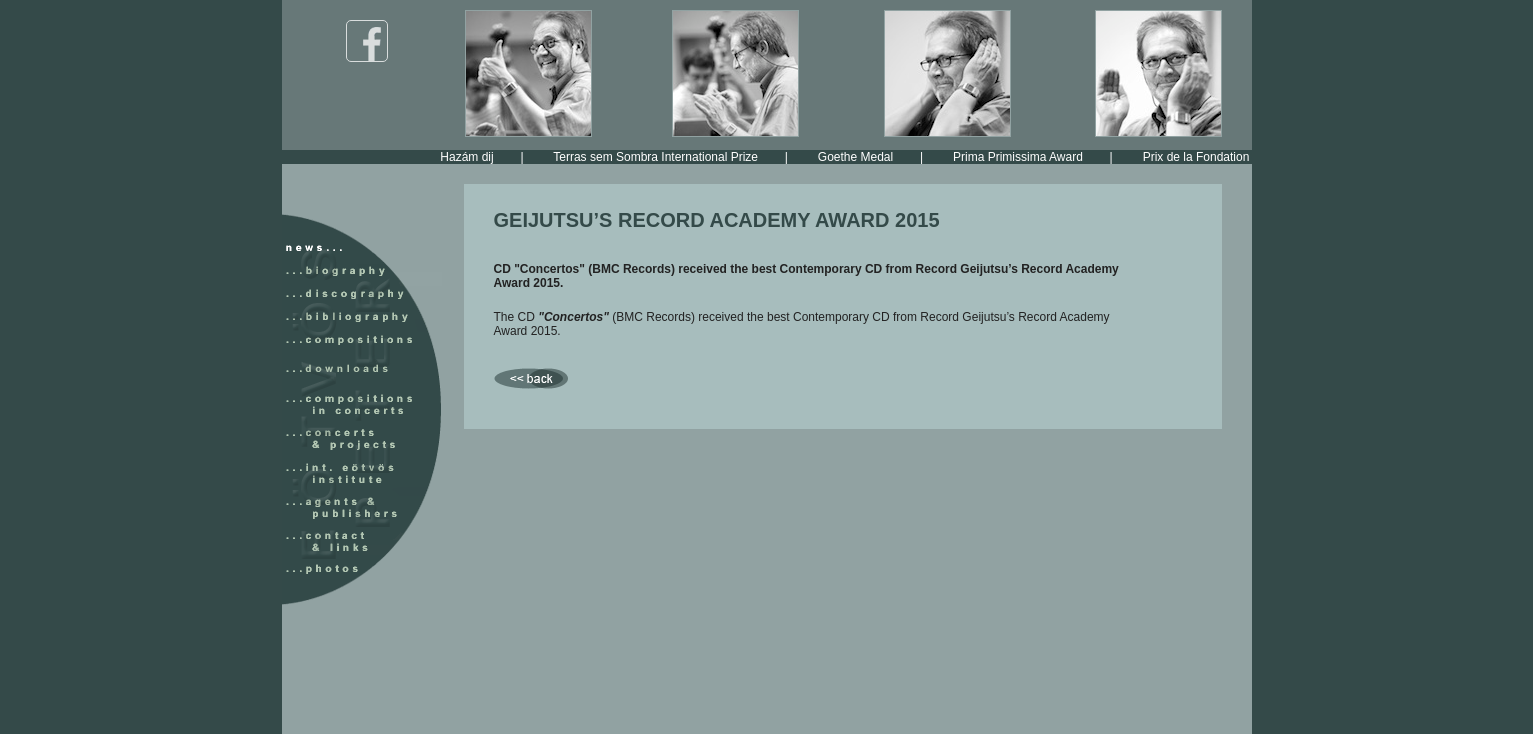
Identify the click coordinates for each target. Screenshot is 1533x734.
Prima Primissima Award (1031, 157)
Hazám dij (480, 157)
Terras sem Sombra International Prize (668, 157)
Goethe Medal (869, 157)
